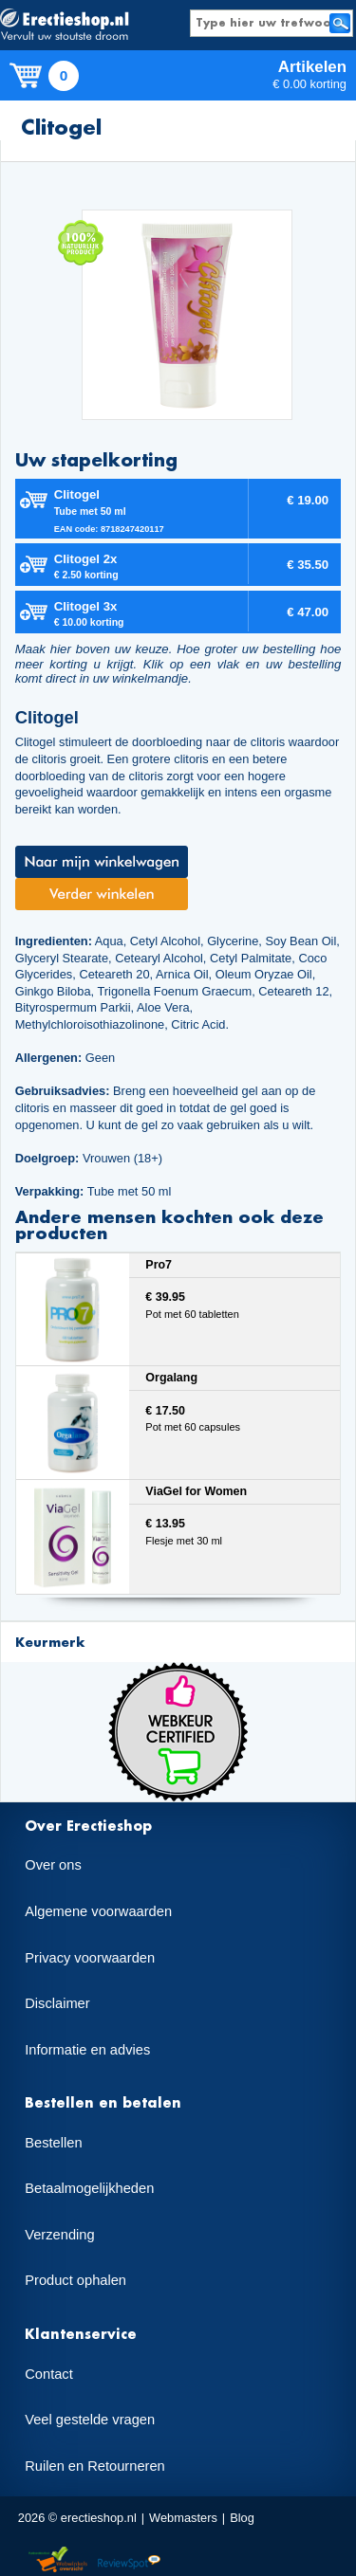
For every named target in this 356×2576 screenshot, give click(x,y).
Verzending (59, 2234)
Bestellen (53, 2142)
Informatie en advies (87, 2049)
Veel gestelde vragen (90, 2419)
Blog (242, 2518)
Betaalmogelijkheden (89, 2188)
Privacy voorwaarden (90, 1957)
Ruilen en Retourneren (94, 2466)
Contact (49, 2374)
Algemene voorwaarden (98, 1911)
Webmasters (183, 2518)
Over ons (53, 1865)
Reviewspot (129, 2560)
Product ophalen (75, 2280)
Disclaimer (57, 2003)
